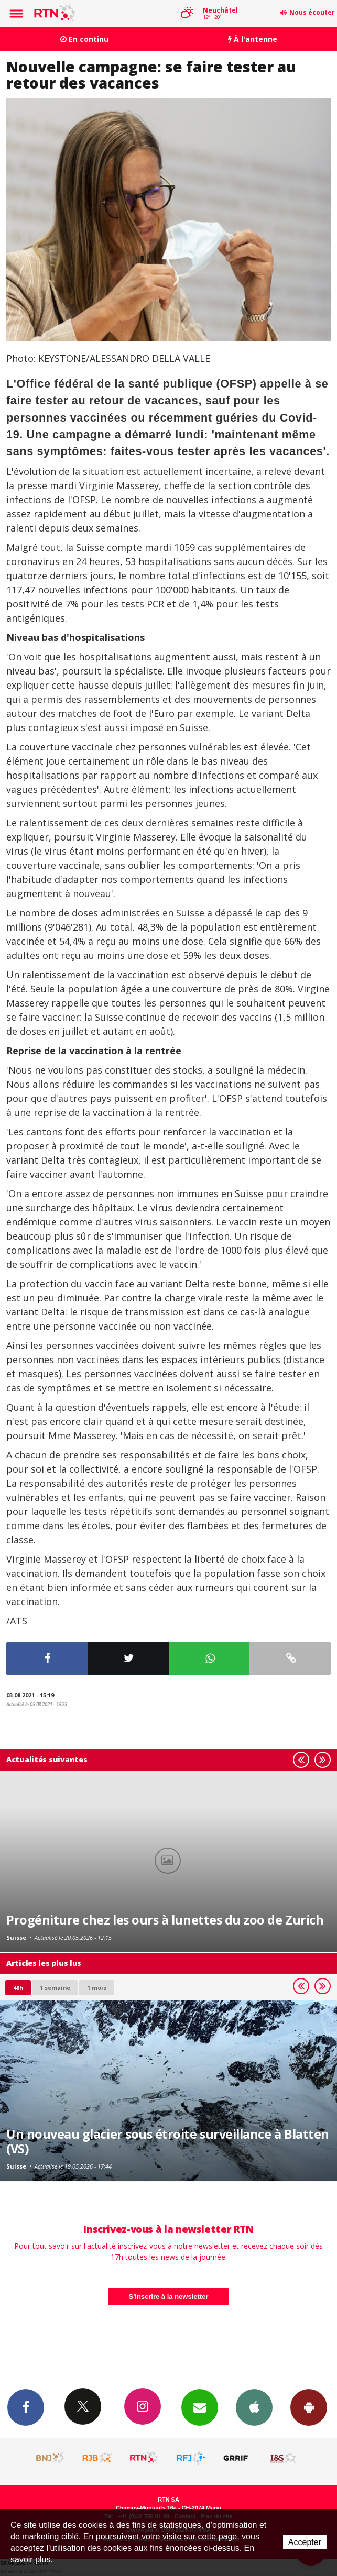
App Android (308, 2407)
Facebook (25, 2407)
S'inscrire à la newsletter (169, 2297)
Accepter (304, 2542)
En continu (84, 39)
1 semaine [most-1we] (55, 1988)
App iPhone (254, 2407)
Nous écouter (312, 12)
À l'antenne (252, 39)
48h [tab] (18, 1988)
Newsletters (199, 2407)
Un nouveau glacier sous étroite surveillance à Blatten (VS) (167, 2141)
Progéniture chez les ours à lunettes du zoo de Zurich (164, 1919)
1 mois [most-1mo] (96, 1988)
